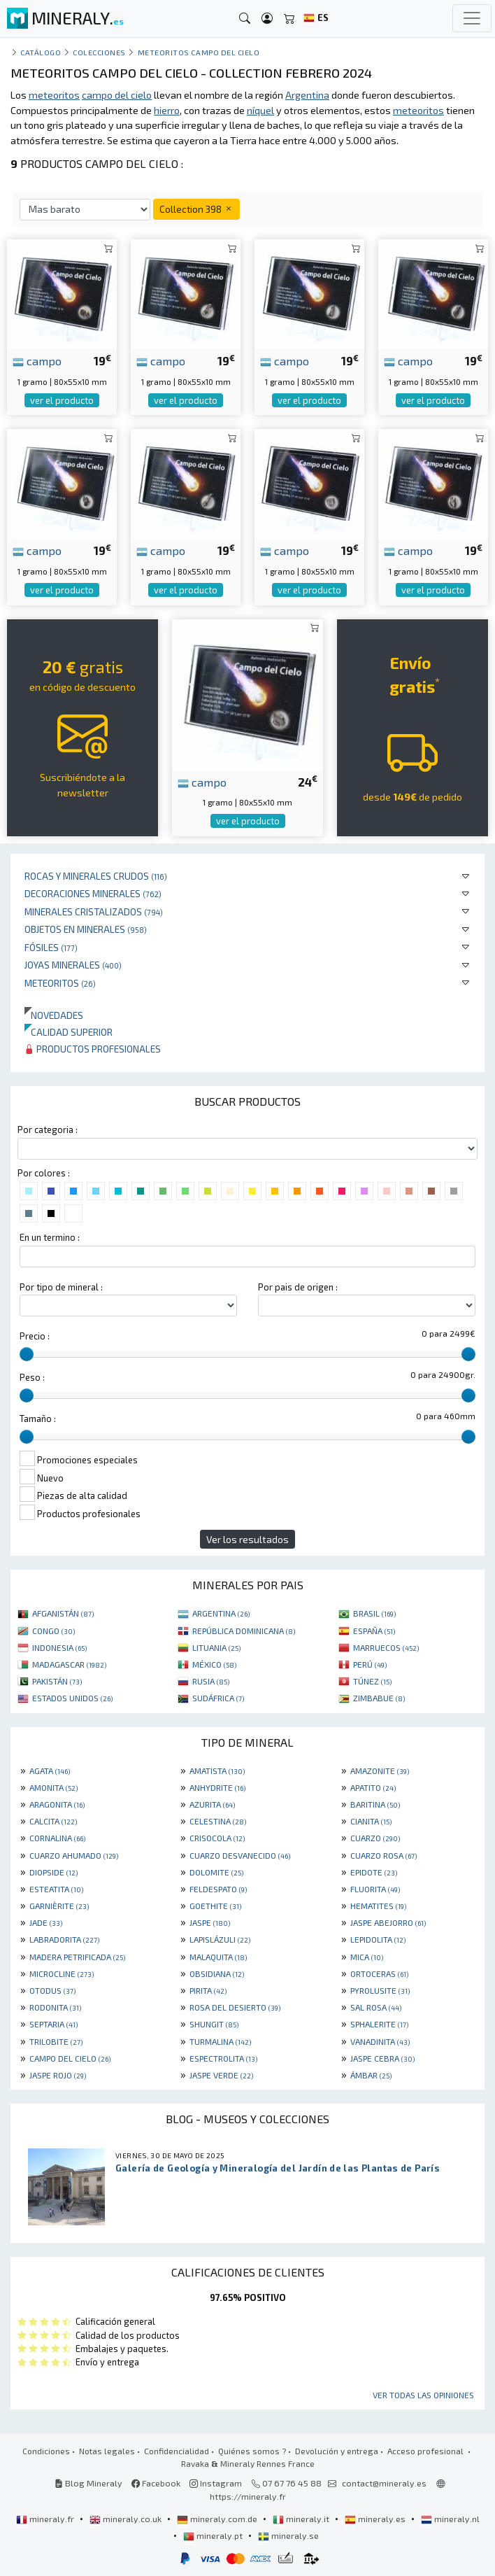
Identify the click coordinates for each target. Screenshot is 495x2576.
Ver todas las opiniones (423, 2395)
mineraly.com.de (218, 2519)
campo (37, 360)
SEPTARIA (53, 2024)
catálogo (40, 52)
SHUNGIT (213, 2024)
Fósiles (51, 947)
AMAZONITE (379, 1770)
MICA (366, 1957)
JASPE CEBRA (382, 2058)
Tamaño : (38, 1418)
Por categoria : (47, 1129)
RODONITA (55, 2007)
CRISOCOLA (217, 1838)
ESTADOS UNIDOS (72, 1698)
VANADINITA (380, 2041)
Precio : (35, 1336)
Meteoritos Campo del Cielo (199, 52)
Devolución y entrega (336, 2451)
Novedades (53, 1015)
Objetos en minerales (85, 929)
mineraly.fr (46, 2519)
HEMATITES (378, 1905)
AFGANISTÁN (63, 1613)
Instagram (215, 2483)
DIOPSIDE (53, 1872)
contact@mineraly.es (384, 2483)
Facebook (155, 2483)
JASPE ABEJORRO (388, 1922)
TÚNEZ (372, 1681)
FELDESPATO (218, 1889)
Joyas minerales (73, 965)
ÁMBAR (371, 2075)
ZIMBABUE (379, 1698)
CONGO (53, 1630)
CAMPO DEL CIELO (69, 2058)
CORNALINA (57, 1838)
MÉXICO (214, 1664)
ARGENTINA (221, 1613)
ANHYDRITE (217, 1787)
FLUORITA (375, 1889)
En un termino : (50, 1237)
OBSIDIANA (216, 1973)
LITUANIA (216, 1647)
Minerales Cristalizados (93, 911)
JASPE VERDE (221, 2075)
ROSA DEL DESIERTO (234, 2007)
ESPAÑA (374, 1630)
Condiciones (46, 2451)
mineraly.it (302, 2519)
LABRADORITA (64, 1939)
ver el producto (62, 400)
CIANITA (371, 1821)
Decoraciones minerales (93, 893)
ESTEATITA (56, 1889)
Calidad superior (68, 1032)
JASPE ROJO (57, 2075)
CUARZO (375, 1838)
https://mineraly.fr (248, 2496)
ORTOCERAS (379, 1973)
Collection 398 (196, 209)
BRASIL (374, 1613)
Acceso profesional (426, 2451)
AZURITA (212, 1804)
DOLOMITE (216, 1872)
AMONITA (53, 1787)
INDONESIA (59, 1647)
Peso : (32, 1377)
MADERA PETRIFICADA (77, 1957)
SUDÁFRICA (218, 1698)
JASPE (209, 1922)
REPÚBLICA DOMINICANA (243, 1630)
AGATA (49, 1770)
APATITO (373, 1787)
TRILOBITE (55, 2041)
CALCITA (53, 1821)
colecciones (99, 52)
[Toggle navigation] (472, 18)
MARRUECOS (386, 1647)
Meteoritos (60, 983)
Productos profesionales (92, 1049)
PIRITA (208, 1990)
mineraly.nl (450, 2519)
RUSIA (210, 1681)
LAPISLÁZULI (219, 1939)
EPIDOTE (373, 1872)
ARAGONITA (57, 1804)
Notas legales (107, 2451)
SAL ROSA (375, 2007)
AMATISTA (217, 1770)
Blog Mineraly (88, 2483)
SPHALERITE (379, 2024)
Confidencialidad (176, 2451)
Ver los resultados (247, 1539)
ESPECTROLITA (223, 2058)
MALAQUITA (218, 1957)
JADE (45, 1922)
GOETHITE (215, 1905)
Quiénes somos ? (252, 2451)
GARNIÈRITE (59, 1905)
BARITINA (375, 1804)
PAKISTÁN (57, 1681)
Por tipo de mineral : (61, 1287)
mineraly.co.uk (126, 2519)
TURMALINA (220, 2041)
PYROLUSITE (380, 1990)
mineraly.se (288, 2535)
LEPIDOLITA (378, 1939)
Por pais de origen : (298, 1287)
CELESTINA (217, 1821)
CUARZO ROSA (383, 1855)
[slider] (27, 1354)
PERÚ (370, 1664)
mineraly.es (376, 2519)
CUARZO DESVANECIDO (239, 1855)
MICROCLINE (61, 1973)
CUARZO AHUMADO (73, 1855)
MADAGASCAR (69, 1664)
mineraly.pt (214, 2535)
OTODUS (52, 1990)
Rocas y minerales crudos (95, 876)
